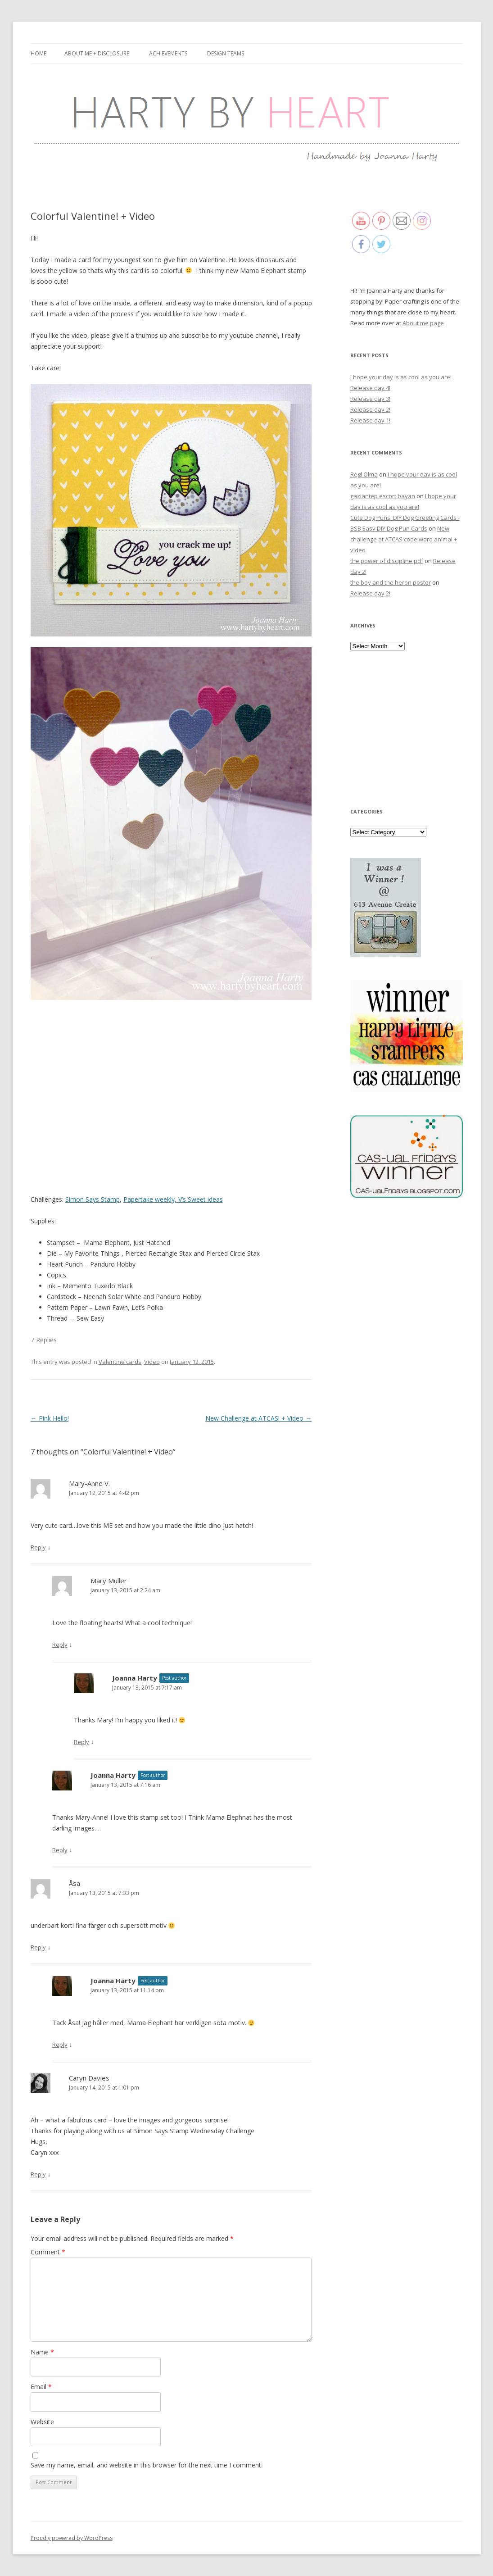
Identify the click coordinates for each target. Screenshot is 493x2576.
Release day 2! (370, 409)
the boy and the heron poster (390, 582)
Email (41, 2386)
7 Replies (44, 1340)
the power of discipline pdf (386, 561)
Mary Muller (108, 1580)
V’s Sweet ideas (199, 1199)
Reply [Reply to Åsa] (38, 1947)
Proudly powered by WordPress (72, 2538)
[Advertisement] (406, 728)
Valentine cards (120, 1362)
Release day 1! (370, 420)
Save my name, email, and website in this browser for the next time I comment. (146, 2465)
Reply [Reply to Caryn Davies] (38, 2174)
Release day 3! (370, 399)
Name (42, 2352)
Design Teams (225, 53)
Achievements (168, 53)
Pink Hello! (50, 1418)
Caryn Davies (89, 2077)
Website (42, 2421)
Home (38, 53)
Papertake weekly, (149, 1199)
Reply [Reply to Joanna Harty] (81, 1742)
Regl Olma (364, 474)
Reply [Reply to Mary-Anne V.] (38, 1547)
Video (152, 1362)
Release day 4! (370, 388)
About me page (423, 323)
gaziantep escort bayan (382, 496)
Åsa (74, 1883)
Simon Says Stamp (92, 1199)
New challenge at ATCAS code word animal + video (403, 539)
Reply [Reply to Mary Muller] (60, 1644)
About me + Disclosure (96, 53)
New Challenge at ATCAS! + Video (258, 1418)
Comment (48, 2252)
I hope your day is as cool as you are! (401, 377)
